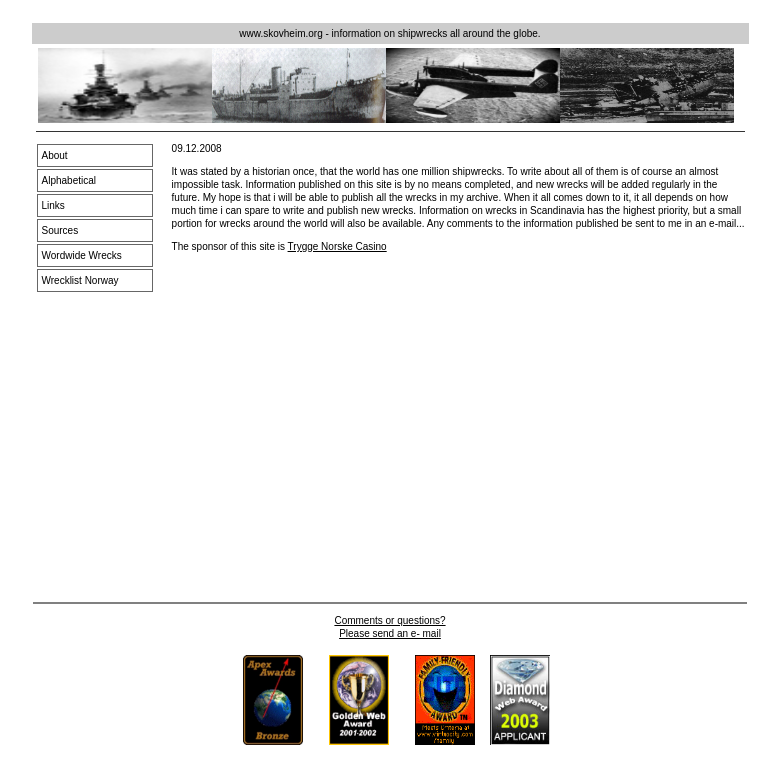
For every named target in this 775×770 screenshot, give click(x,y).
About (55, 155)
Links (53, 205)
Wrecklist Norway (80, 280)
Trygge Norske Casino (337, 246)
